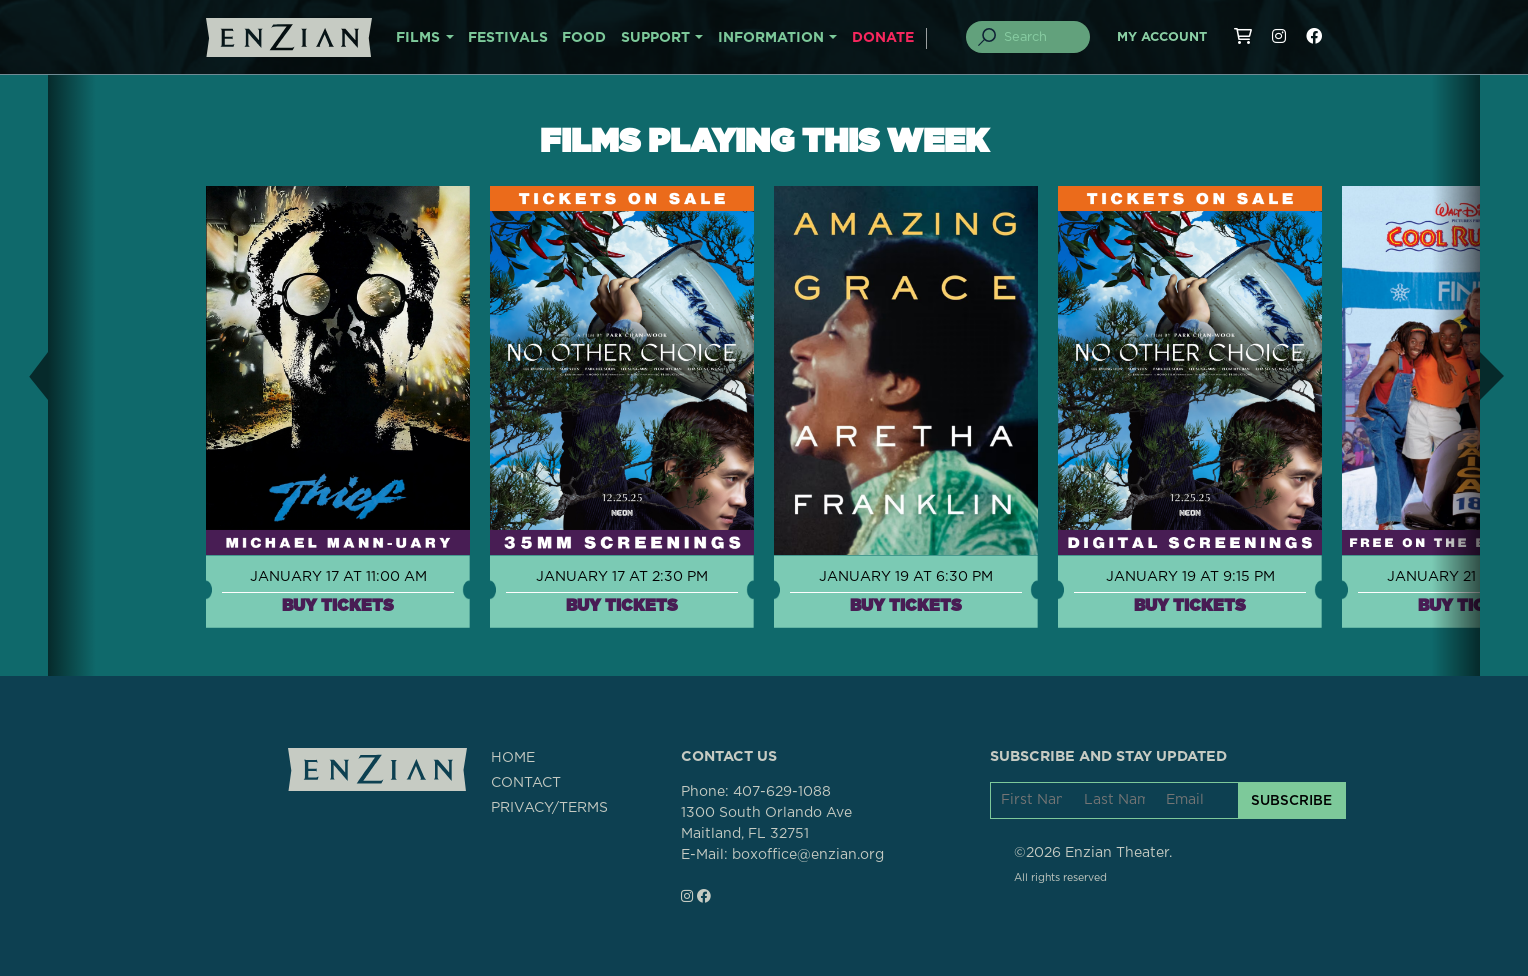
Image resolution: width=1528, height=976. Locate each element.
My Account (1162, 37)
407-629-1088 (782, 792)
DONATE (883, 38)
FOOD (584, 38)
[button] (24, 375)
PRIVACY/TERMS (549, 808)
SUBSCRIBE (1291, 800)
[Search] (1040, 37)
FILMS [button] (418, 38)
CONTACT (526, 783)
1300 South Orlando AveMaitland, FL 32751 (766, 823)
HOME (513, 758)
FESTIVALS (508, 38)
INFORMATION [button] (771, 38)
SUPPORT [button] (655, 38)
